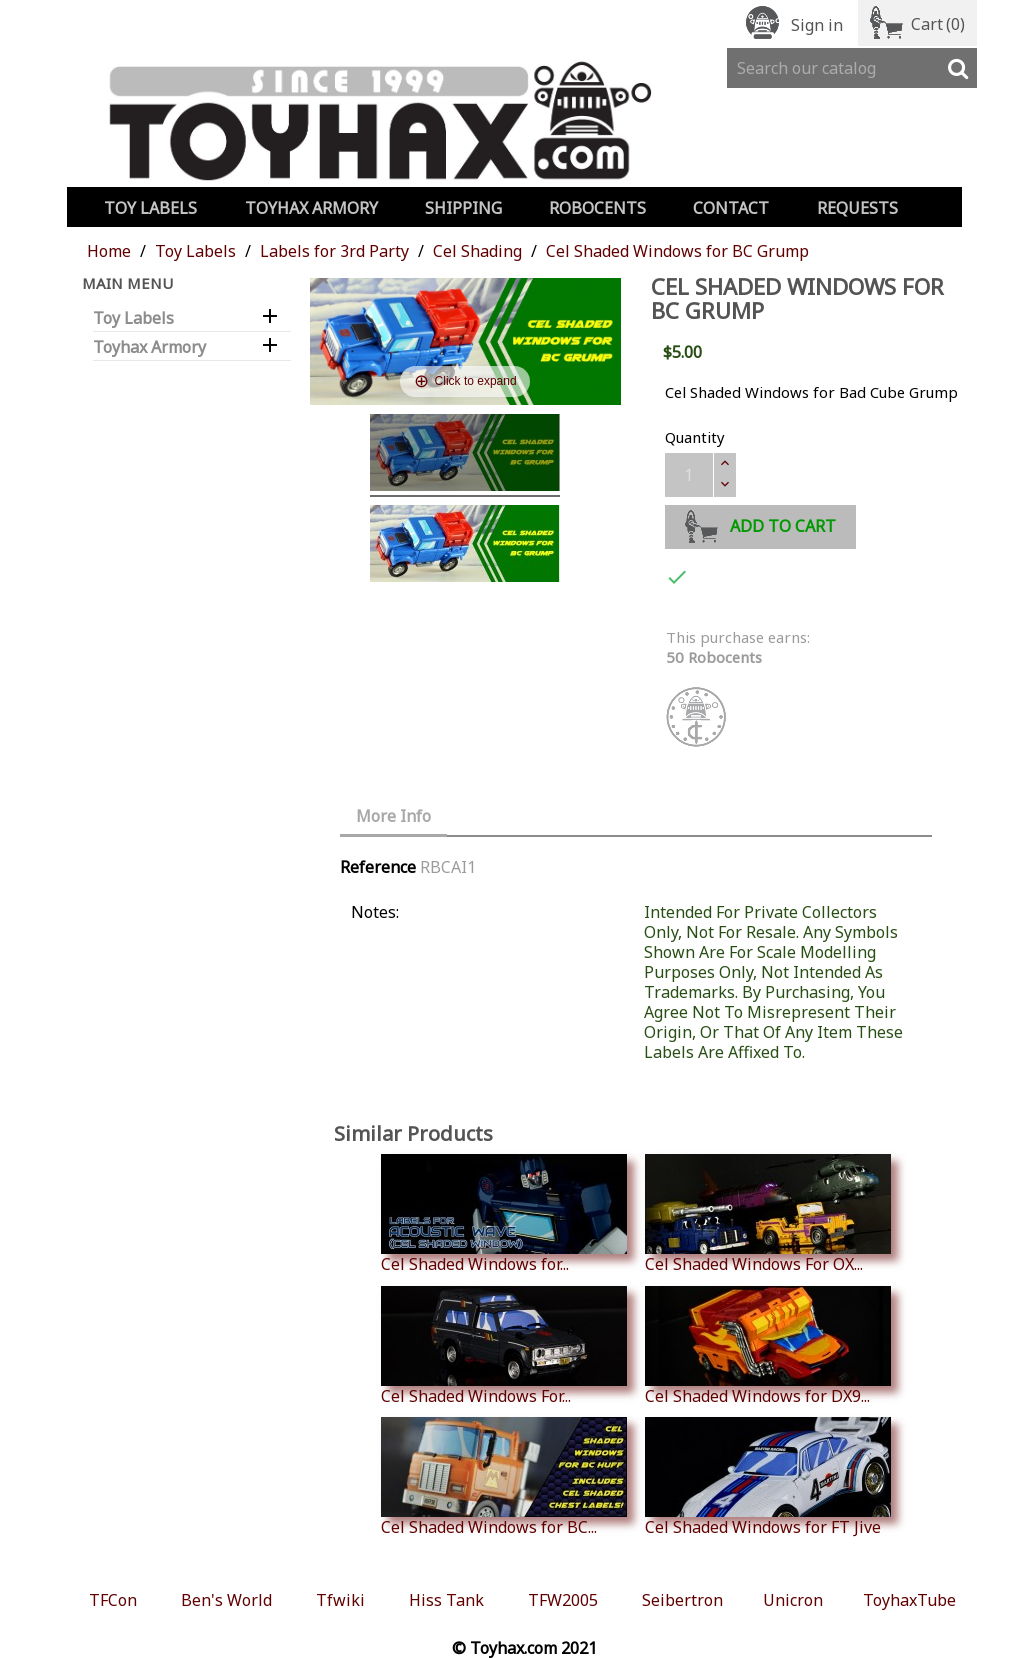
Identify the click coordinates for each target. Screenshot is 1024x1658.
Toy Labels (150, 208)
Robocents (597, 208)
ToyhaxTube (909, 1600)
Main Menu (127, 283)
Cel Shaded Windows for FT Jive (768, 1477)
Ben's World (226, 1600)
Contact (731, 208)
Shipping (463, 208)
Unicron (793, 1600)
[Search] (852, 68)
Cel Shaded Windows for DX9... (768, 1346)
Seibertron (682, 1600)
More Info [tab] (393, 816)
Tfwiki (340, 1600)
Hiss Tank (446, 1600)
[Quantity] (689, 475)
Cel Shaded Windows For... (504, 1346)
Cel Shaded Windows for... (504, 1214)
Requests (857, 208)
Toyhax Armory (311, 208)
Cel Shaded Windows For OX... (768, 1214)
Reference (378, 867)
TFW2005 (563, 1600)
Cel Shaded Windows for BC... (504, 1477)
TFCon (113, 1600)
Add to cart (760, 523)
